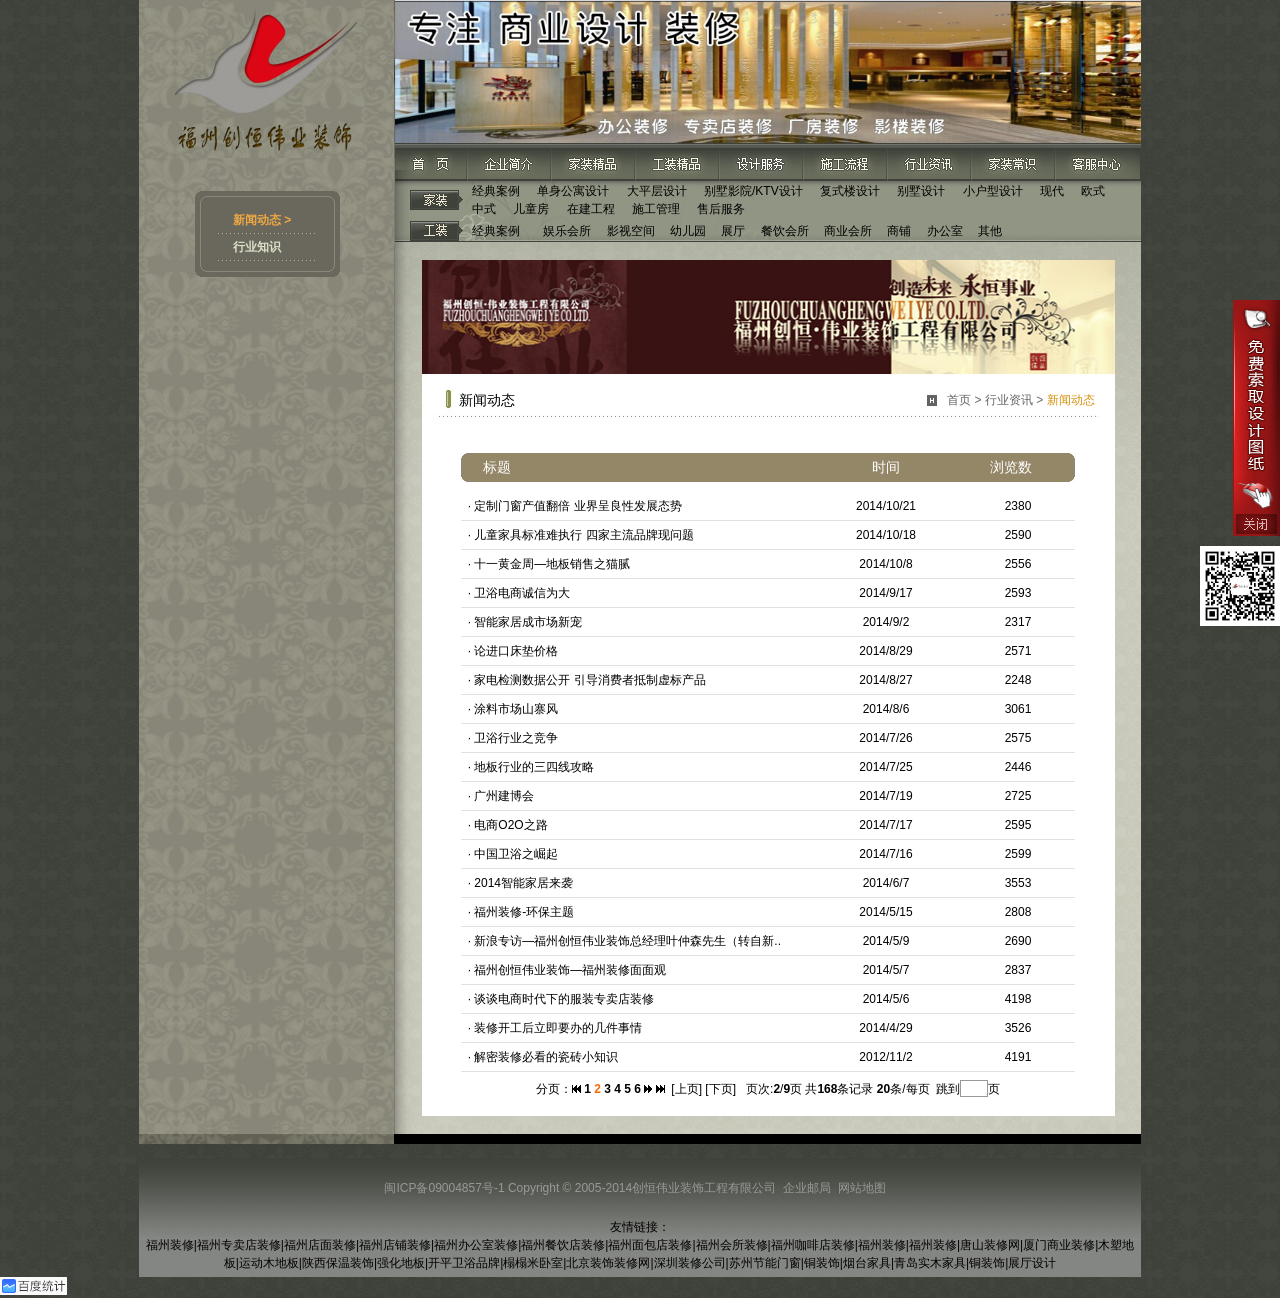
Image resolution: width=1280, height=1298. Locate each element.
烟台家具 (867, 1263)
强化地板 (401, 1263)
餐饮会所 (785, 231)
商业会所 (848, 231)
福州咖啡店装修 (813, 1245)
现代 (1052, 191)
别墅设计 (921, 191)
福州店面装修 (320, 1245)
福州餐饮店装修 (563, 1245)
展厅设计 (1032, 1263)
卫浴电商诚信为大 (522, 593)
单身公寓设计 (573, 191)
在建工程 (591, 209)
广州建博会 (504, 796)
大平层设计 (657, 191)
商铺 (899, 231)
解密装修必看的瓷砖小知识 (546, 1057)
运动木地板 (269, 1263)
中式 (484, 209)
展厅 (733, 231)
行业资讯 (1009, 400)
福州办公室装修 (476, 1245)
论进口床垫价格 (516, 651)
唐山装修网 (990, 1245)
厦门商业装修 (1059, 1245)
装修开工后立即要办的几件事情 (558, 1028)
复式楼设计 (850, 191)
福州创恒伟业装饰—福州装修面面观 (570, 970)
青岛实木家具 (930, 1263)
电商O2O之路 (510, 825)
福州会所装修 (732, 1245)
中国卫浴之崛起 (516, 854)
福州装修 (170, 1245)
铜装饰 (822, 1263)
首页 (959, 400)
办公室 (945, 231)
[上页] (686, 1089)
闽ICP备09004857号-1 (444, 1188)
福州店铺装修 (395, 1245)
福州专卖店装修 (239, 1245)
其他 (990, 231)
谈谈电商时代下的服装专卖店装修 (564, 999)
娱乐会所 (567, 231)
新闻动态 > (262, 220)
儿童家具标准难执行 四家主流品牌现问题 (583, 535)
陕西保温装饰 (338, 1263)
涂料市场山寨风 (516, 709)
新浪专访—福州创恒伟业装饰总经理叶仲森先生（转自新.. (627, 941)
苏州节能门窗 (765, 1263)
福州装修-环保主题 (524, 912)
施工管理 (656, 209)
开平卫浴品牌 (464, 1263)
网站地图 (862, 1188)
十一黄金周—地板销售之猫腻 (552, 564)
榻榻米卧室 (533, 1263)
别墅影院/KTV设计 (753, 191)
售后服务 (721, 209)
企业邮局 (807, 1188)
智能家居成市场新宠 (528, 622)
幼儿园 (688, 231)
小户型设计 (993, 191)
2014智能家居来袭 (523, 883)
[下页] (720, 1089)
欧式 (1093, 191)
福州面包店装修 (650, 1245)
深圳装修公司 (690, 1263)
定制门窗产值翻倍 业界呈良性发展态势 (577, 506)
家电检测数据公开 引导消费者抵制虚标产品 (589, 680)
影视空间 (631, 231)
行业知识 (257, 247)
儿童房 (531, 209)
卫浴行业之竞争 (516, 738)
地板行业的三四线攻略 (534, 767)
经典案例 (496, 191)
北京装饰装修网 (608, 1263)
